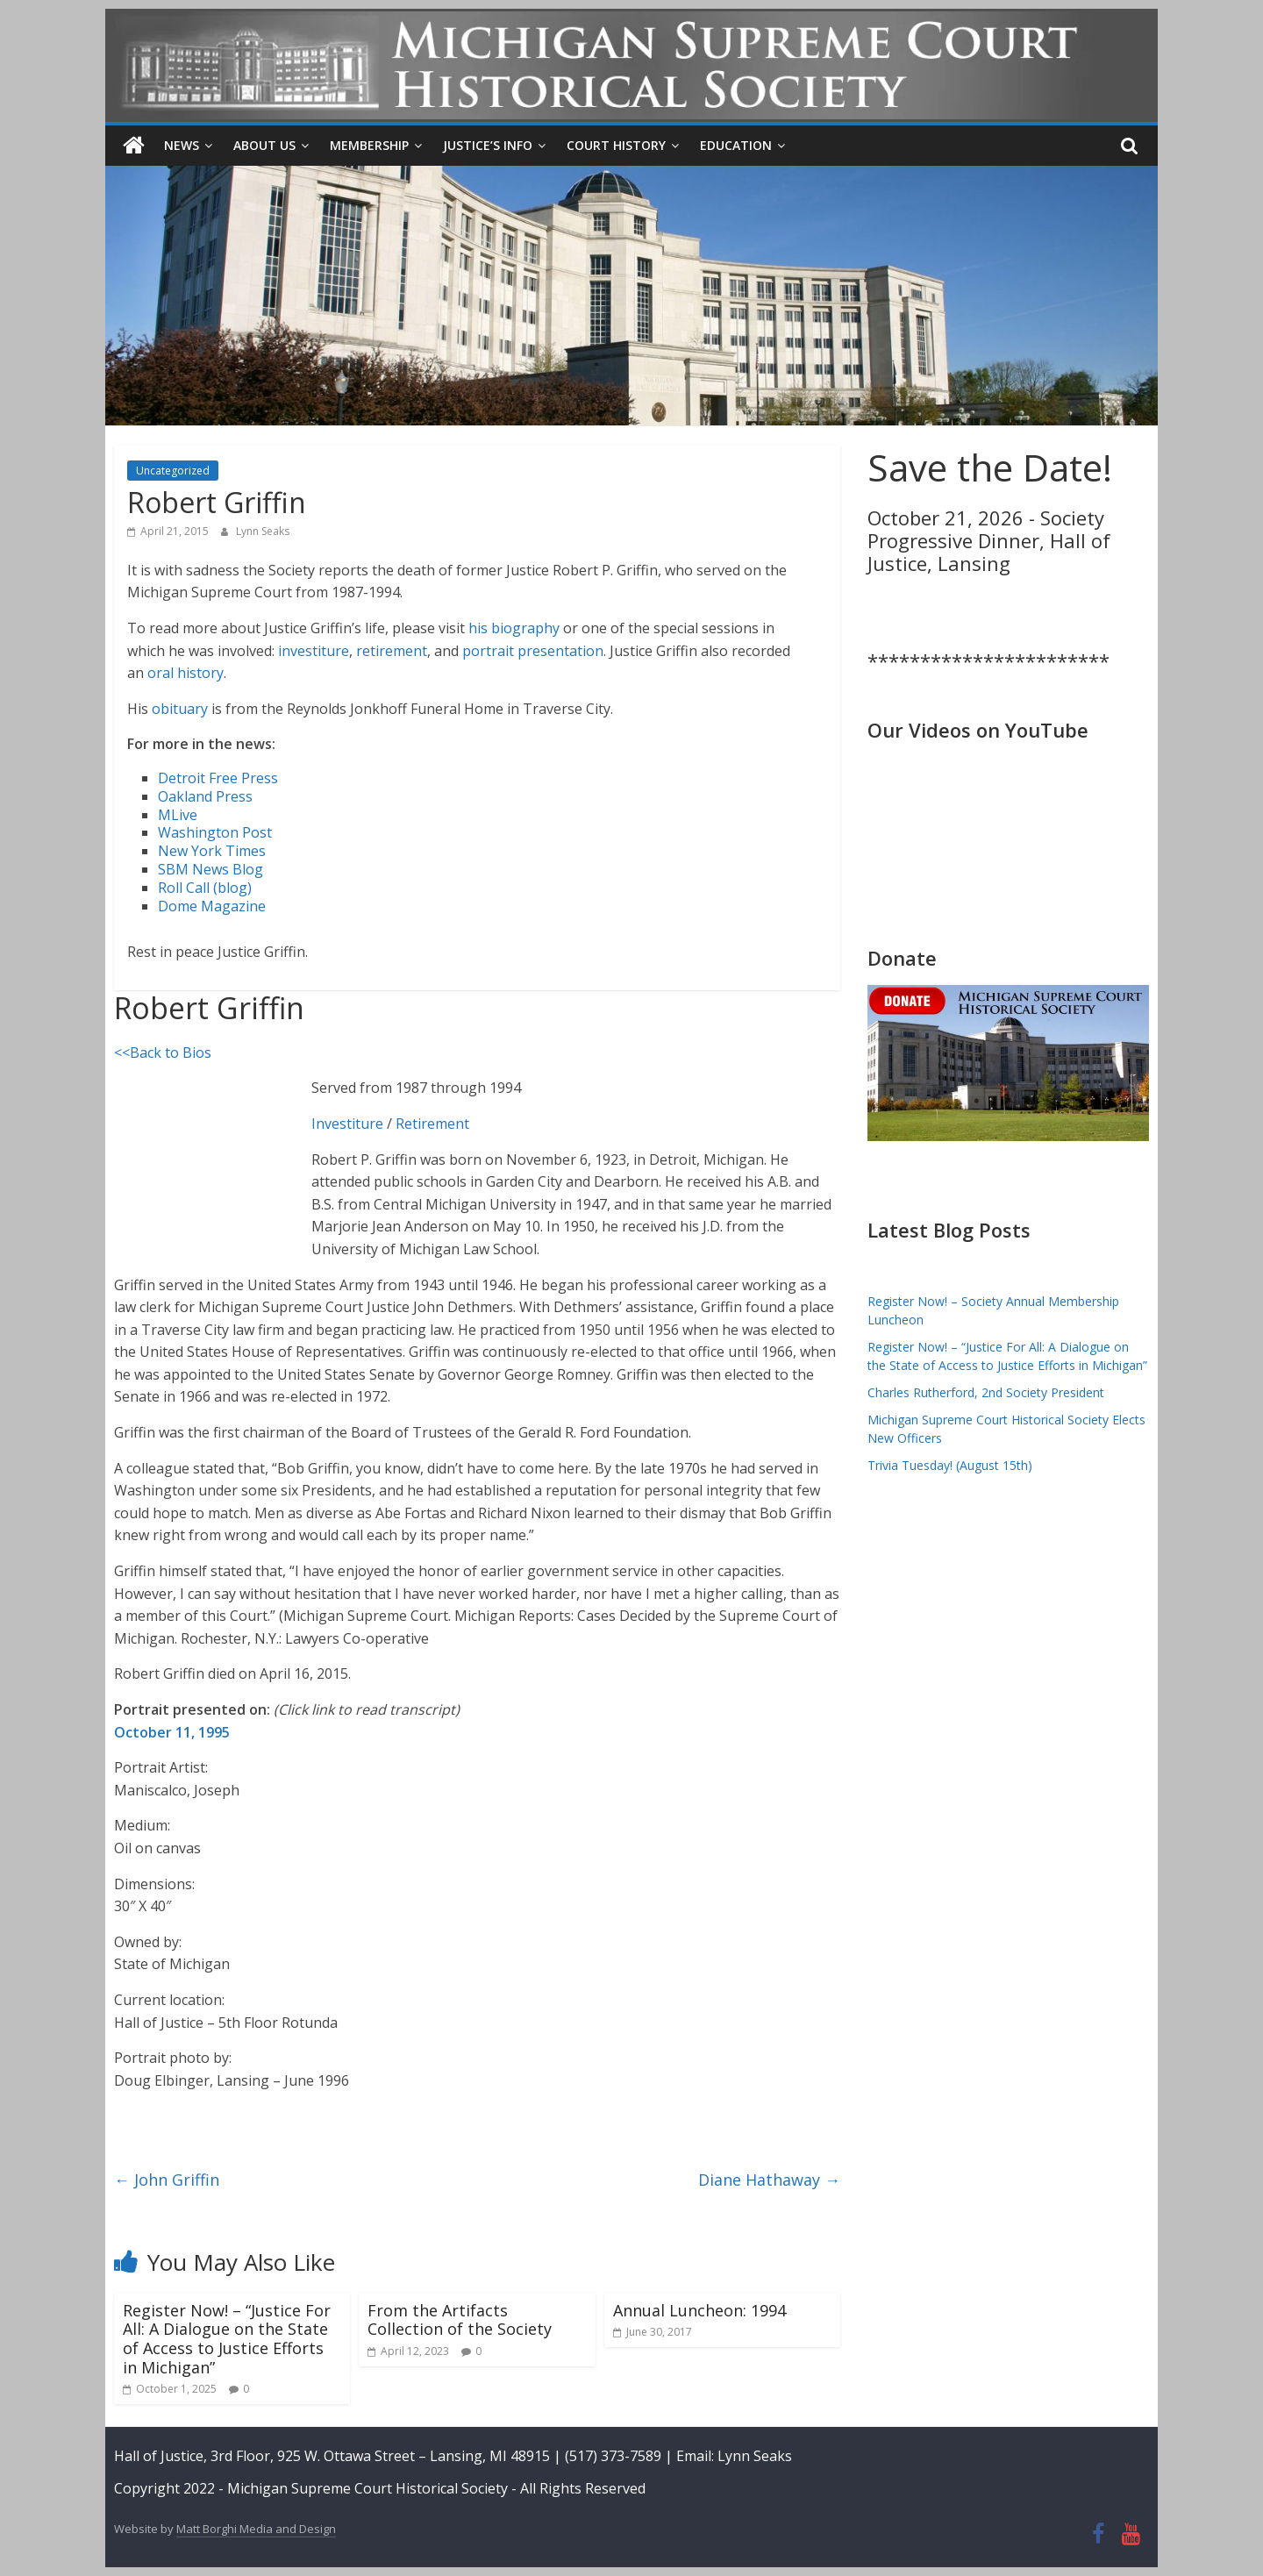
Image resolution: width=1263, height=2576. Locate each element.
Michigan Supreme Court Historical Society (369, 2488)
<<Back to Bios (162, 1051)
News (181, 145)
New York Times (212, 850)
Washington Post (215, 832)
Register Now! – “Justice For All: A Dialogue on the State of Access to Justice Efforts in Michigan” (227, 2338)
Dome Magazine (212, 905)
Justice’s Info (487, 145)
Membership (369, 145)
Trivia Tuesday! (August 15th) (949, 1465)
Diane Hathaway (769, 2179)
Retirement (432, 1123)
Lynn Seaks (262, 531)
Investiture (347, 1123)
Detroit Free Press (218, 778)
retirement (391, 650)
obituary (180, 707)
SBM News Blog (210, 869)
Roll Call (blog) (205, 886)
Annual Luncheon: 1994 (699, 2309)
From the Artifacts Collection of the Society (459, 2319)
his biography (514, 628)
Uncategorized (173, 470)
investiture (313, 650)
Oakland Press (205, 795)
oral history (185, 672)
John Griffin (166, 2179)
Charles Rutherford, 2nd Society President (985, 1392)
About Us (264, 145)
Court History (616, 145)
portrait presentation (532, 650)
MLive (177, 814)
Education (736, 145)
